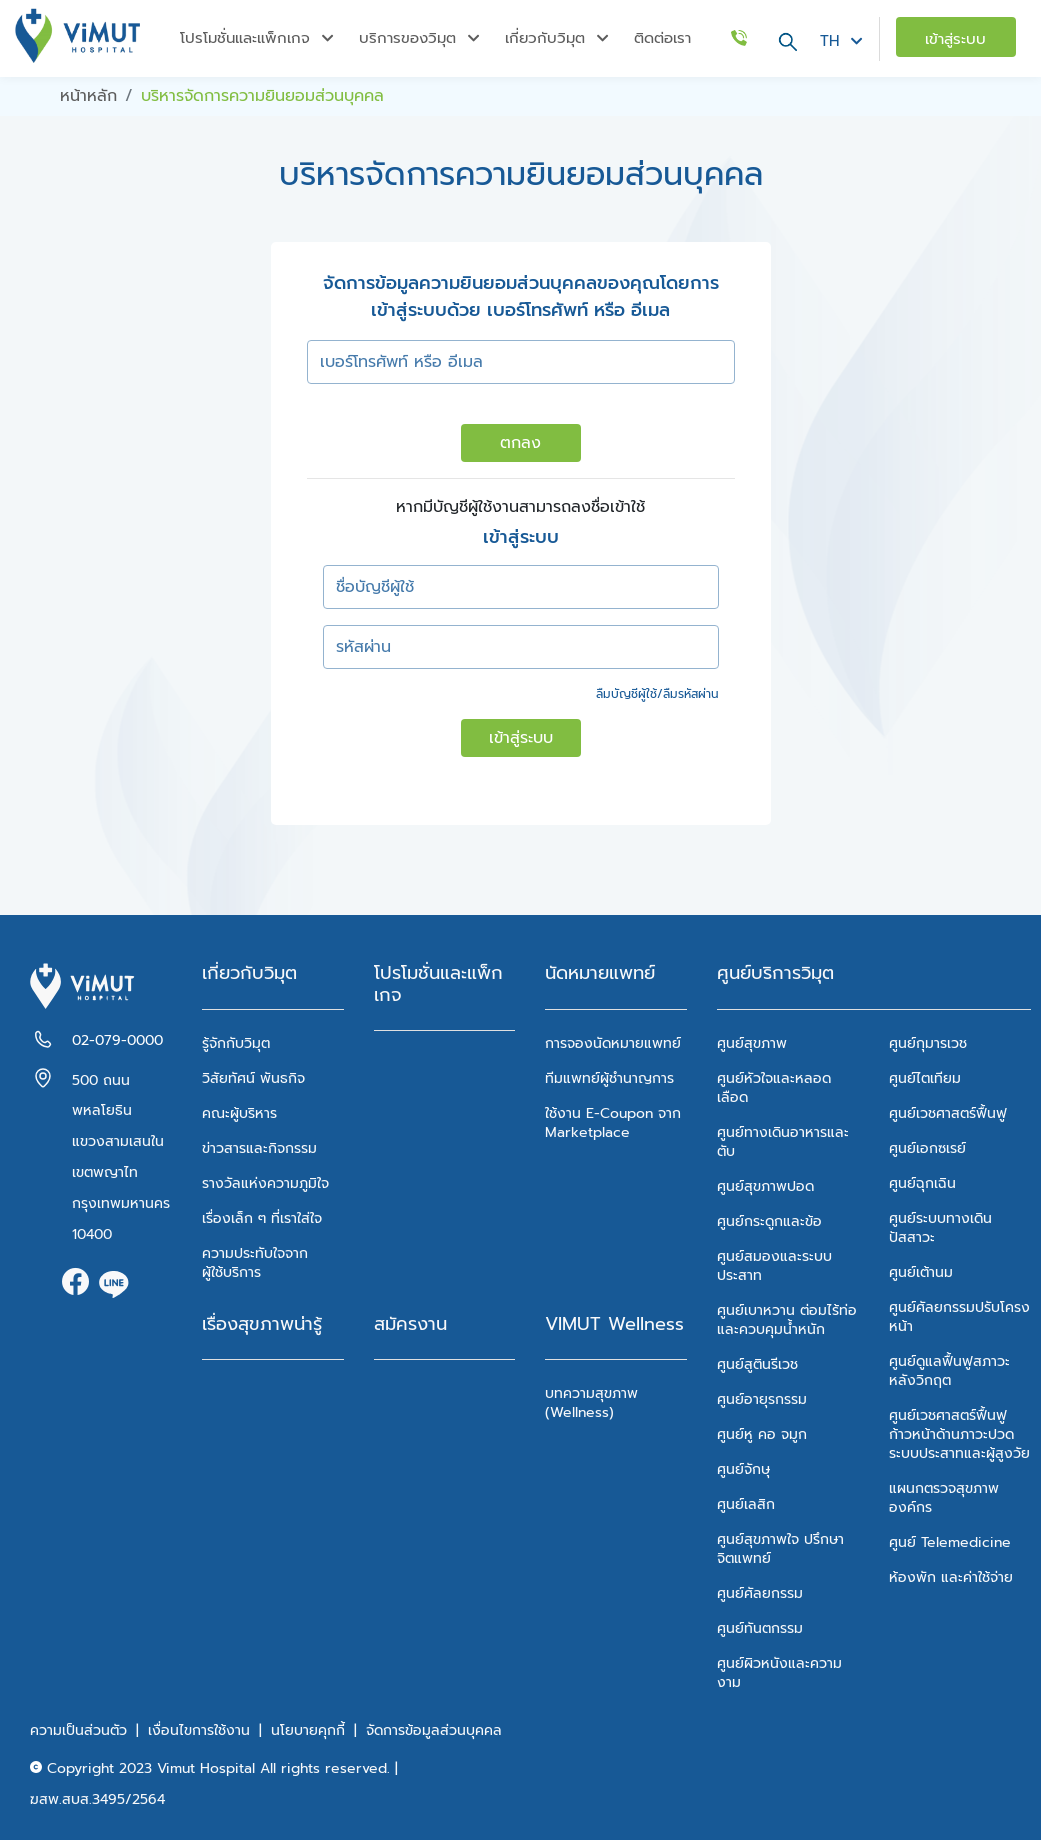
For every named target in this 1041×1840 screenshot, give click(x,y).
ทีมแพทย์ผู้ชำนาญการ (609, 1078)
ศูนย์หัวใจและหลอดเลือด (774, 1088)
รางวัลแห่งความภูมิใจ (265, 1183)
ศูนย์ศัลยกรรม (760, 1593)
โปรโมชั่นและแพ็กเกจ (438, 984)
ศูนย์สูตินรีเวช (757, 1364)
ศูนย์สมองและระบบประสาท (774, 1266)
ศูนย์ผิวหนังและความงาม (779, 1673)
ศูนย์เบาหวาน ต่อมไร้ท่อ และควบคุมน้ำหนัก (787, 1320)
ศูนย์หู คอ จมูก (762, 1434)
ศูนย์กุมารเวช (928, 1043)
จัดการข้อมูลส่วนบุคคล (434, 1730)
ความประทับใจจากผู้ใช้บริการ (255, 1263)
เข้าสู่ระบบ (521, 738)
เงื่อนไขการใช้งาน (199, 1730)
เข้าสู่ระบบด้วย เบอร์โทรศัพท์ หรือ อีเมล (520, 310)
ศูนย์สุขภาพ (752, 1043)
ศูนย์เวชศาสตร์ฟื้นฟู (948, 1113)
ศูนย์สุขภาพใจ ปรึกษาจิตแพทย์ (780, 1549)
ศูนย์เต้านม (921, 1272)
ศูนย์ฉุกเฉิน (922, 1183)
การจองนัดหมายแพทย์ (613, 1043)
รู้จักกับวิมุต (236, 1043)
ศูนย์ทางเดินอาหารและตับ (783, 1142)
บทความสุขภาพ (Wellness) (591, 1403)
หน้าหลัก (88, 96)
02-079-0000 (117, 1040)
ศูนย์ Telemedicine (950, 1542)
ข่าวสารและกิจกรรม (259, 1148)
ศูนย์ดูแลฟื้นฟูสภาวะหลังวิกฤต (949, 1371)
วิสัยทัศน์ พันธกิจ (253, 1078)
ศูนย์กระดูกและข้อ (769, 1221)
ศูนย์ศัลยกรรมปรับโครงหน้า (959, 1317)
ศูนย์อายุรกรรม (762, 1399)
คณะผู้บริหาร (239, 1113)
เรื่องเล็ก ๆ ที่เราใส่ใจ (262, 1218)
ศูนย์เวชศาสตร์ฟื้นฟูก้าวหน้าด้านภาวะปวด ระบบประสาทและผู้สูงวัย (959, 1434)
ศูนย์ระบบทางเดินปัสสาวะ (940, 1228)
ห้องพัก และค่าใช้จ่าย (951, 1577)
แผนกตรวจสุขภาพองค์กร (944, 1498)
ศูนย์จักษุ (743, 1469)
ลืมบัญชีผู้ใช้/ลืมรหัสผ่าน (657, 694)
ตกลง (520, 443)
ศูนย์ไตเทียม (925, 1078)
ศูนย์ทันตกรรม (760, 1628)
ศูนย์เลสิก (746, 1504)
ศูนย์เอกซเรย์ (927, 1148)
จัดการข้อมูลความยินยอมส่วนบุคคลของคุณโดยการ (521, 283)
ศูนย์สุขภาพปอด (765, 1186)
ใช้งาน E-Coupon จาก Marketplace (613, 1123)
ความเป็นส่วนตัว (78, 1730)
